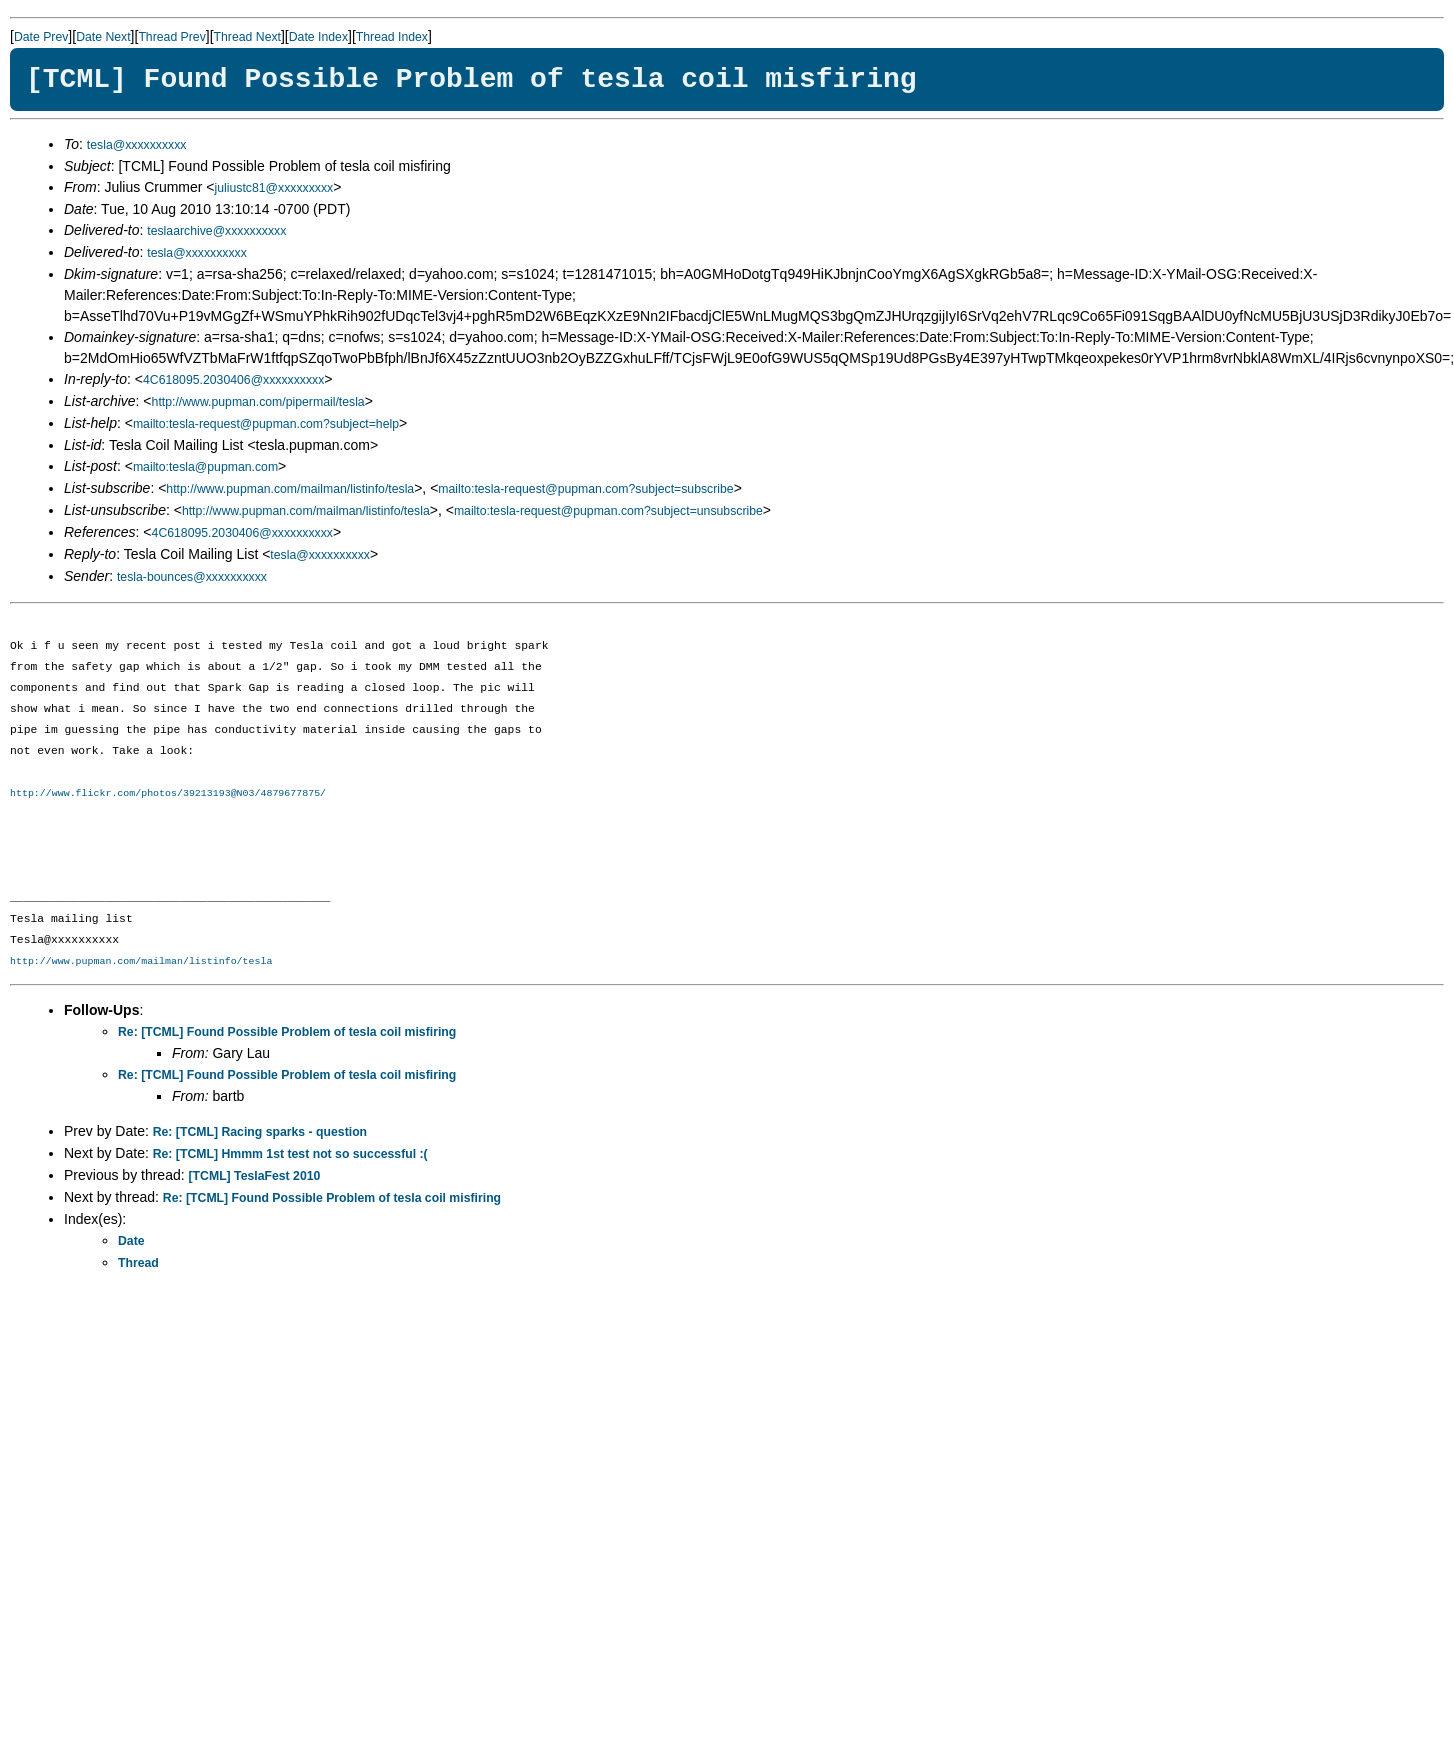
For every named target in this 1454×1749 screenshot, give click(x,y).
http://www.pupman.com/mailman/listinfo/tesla (290, 489)
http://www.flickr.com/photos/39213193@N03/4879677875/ (168, 793)
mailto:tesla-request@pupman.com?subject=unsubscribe (608, 511)
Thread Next (247, 37)
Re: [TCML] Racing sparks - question (260, 1132)
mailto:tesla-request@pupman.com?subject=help (266, 424)
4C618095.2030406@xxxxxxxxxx (233, 380)
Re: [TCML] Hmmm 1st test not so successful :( (290, 1154)
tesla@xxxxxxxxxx (137, 145)
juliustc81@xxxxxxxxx (274, 188)
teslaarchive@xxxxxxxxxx (216, 231)
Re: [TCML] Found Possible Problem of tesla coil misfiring (287, 1032)
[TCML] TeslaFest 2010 (255, 1176)
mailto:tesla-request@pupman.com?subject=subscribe (585, 489)
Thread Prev (171, 37)
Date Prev (41, 37)
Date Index (318, 37)
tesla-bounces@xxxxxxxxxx (192, 577)
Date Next (103, 37)
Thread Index (392, 37)
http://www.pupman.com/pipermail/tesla (258, 402)
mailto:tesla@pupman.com (205, 467)
